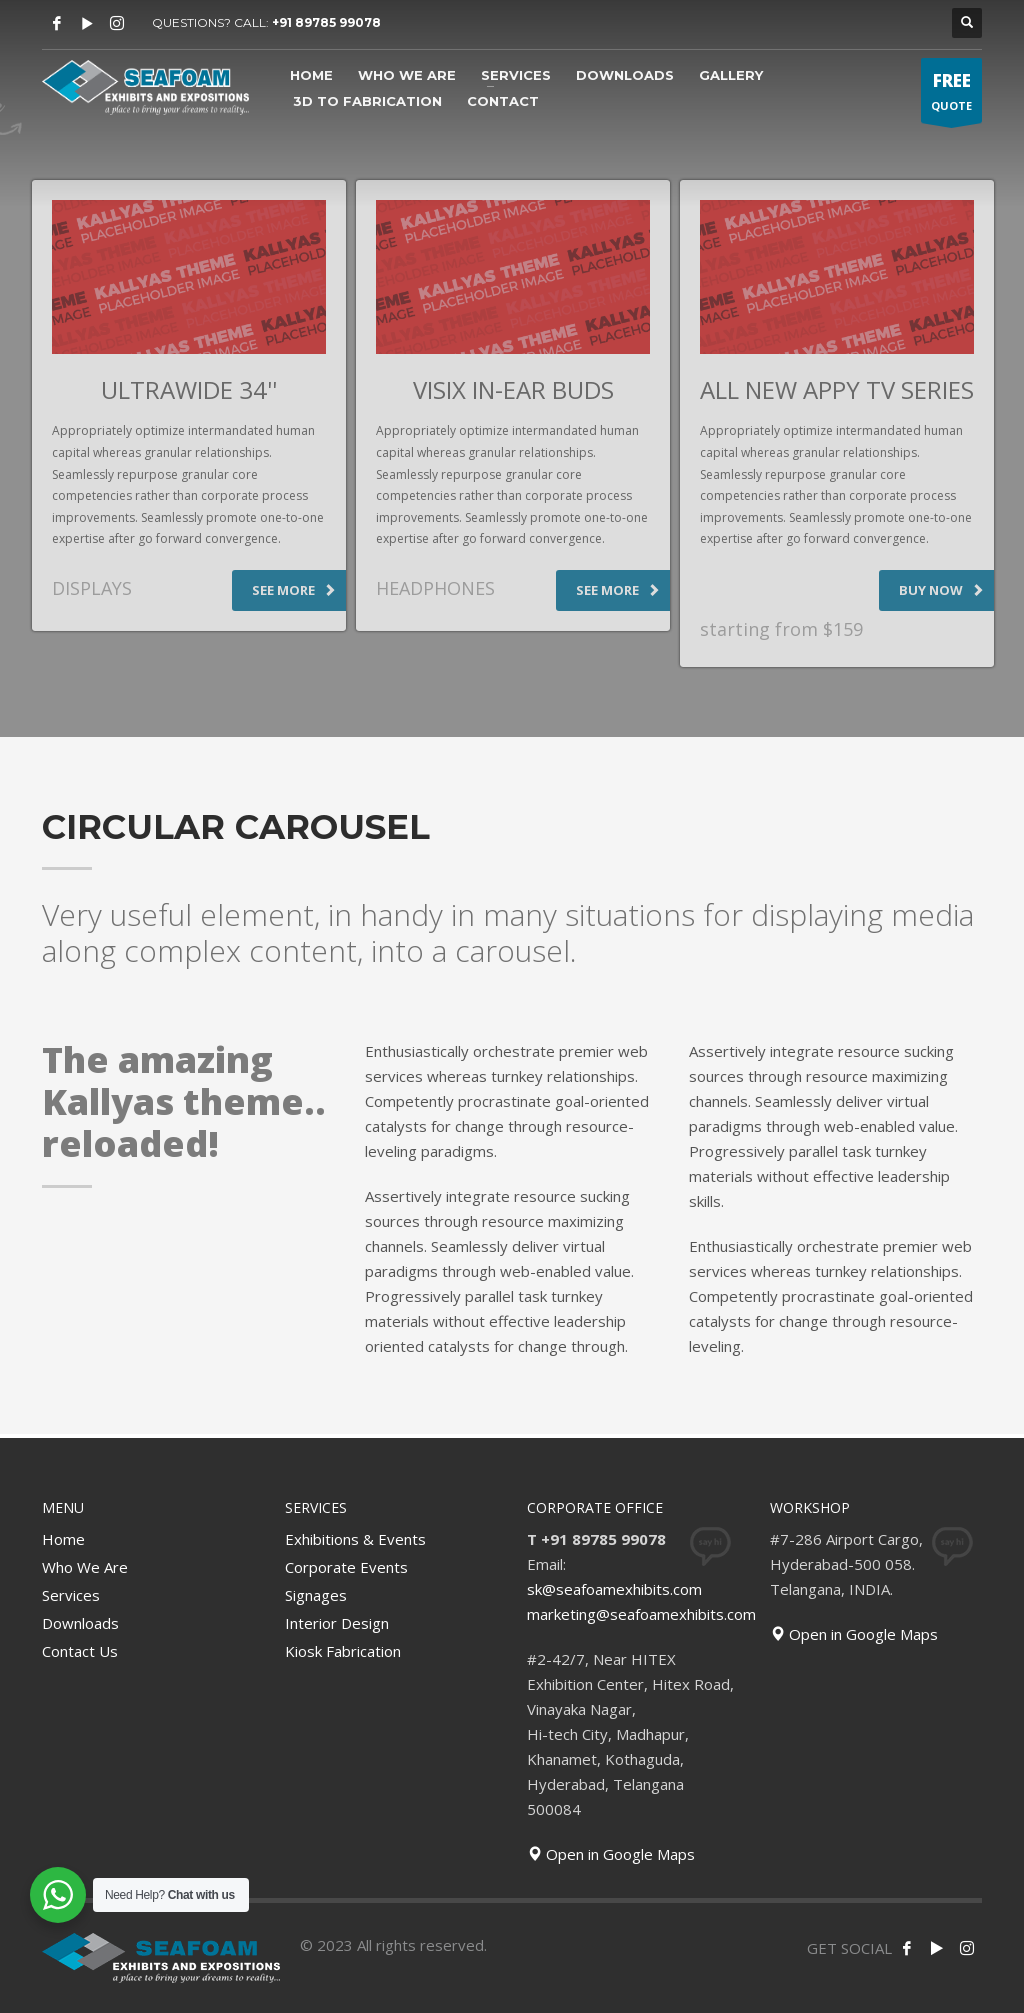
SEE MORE (294, 590)
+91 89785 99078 (326, 22)
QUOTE (951, 95)
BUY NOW (941, 590)
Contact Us (80, 1651)
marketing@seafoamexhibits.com (641, 1614)
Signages (316, 1595)
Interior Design (337, 1623)
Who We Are (85, 1567)
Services (71, 1595)
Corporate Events (346, 1567)
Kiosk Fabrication (343, 1651)
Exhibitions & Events (355, 1539)
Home (63, 1539)
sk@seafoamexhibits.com (614, 1589)
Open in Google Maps (611, 1854)
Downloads (80, 1623)
